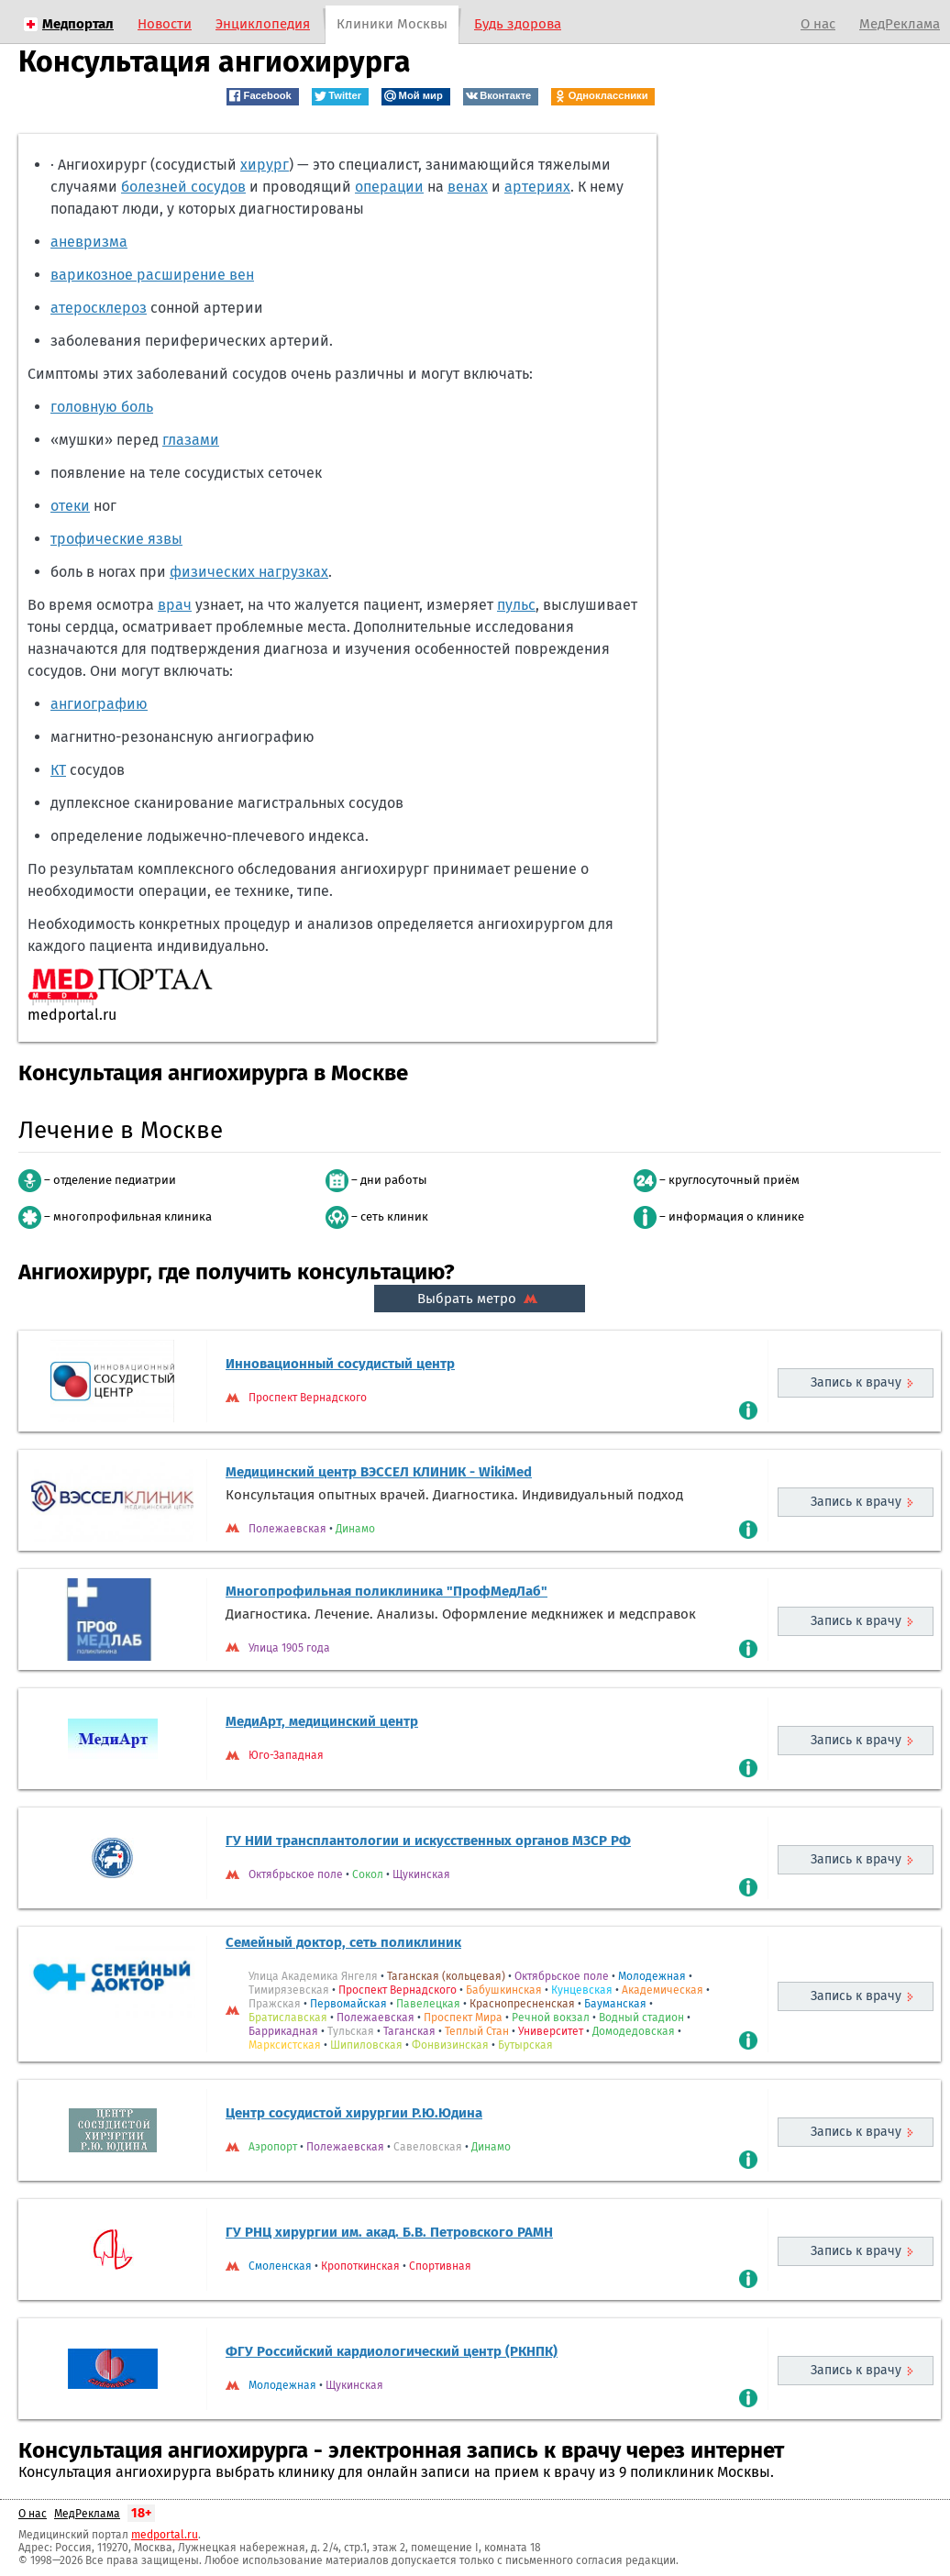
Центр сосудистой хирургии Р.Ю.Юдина (354, 2113)
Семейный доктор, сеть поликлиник (343, 1942)
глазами (190, 439)
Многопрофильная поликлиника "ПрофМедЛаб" (386, 1591)
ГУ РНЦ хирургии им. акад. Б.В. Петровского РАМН (389, 2232)
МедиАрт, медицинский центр (322, 1721)
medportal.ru (164, 2534)
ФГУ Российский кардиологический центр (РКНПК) (392, 2351)
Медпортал (78, 24)
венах (467, 186)
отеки (70, 505)
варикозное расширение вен (152, 274)
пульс (516, 605)
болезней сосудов (183, 186)
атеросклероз (98, 307)
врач (175, 605)
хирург (264, 164)
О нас (818, 24)
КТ (58, 770)
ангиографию (99, 704)
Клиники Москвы (392, 24)
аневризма (88, 241)
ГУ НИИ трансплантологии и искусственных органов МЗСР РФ (428, 1840)
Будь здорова (517, 24)
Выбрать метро (479, 1298)
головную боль (101, 406)
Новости (165, 24)
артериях (537, 186)
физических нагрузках (249, 571)
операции (389, 186)
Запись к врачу (856, 1382)
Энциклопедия (262, 24)
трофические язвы (116, 538)
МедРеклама (899, 24)
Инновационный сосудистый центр (340, 1363)
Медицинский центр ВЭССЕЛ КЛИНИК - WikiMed (379, 1472)
